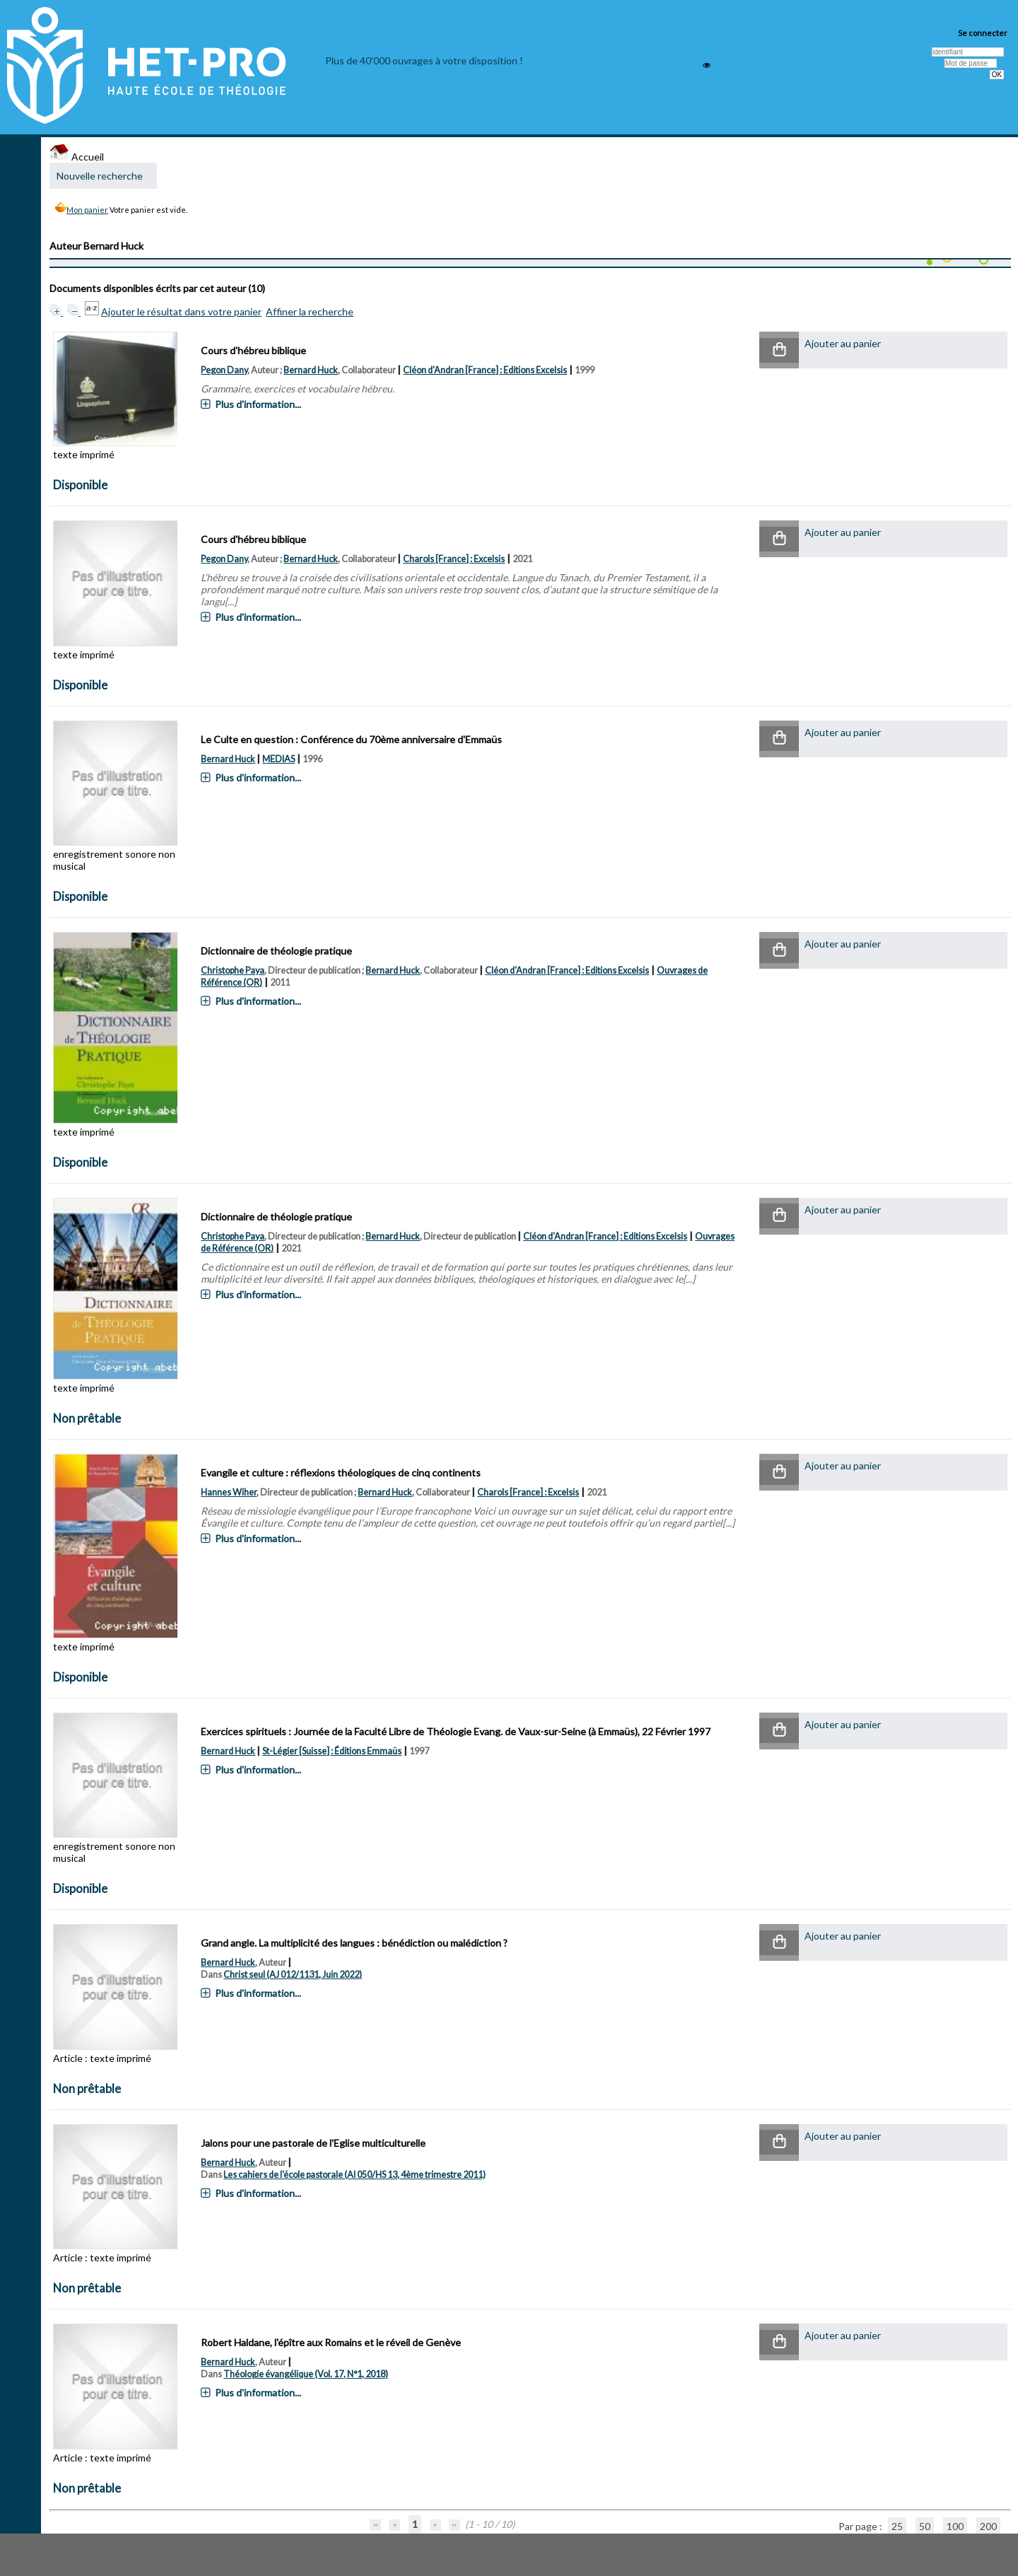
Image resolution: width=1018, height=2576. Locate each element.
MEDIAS (278, 759)
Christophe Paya (232, 970)
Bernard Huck (310, 370)
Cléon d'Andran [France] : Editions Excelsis (485, 370)
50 (924, 2526)
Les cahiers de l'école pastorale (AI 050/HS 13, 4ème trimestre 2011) (354, 2174)
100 (955, 2526)
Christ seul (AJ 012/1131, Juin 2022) (292, 1974)
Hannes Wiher (229, 1492)
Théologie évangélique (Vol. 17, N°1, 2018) (305, 2374)
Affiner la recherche (309, 311)
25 (897, 2526)
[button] (779, 350)
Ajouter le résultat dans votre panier (181, 311)
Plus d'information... (258, 404)
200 (988, 2526)
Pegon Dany (224, 370)
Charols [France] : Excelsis (454, 559)
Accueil (76, 157)
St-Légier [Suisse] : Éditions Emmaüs (332, 1751)
